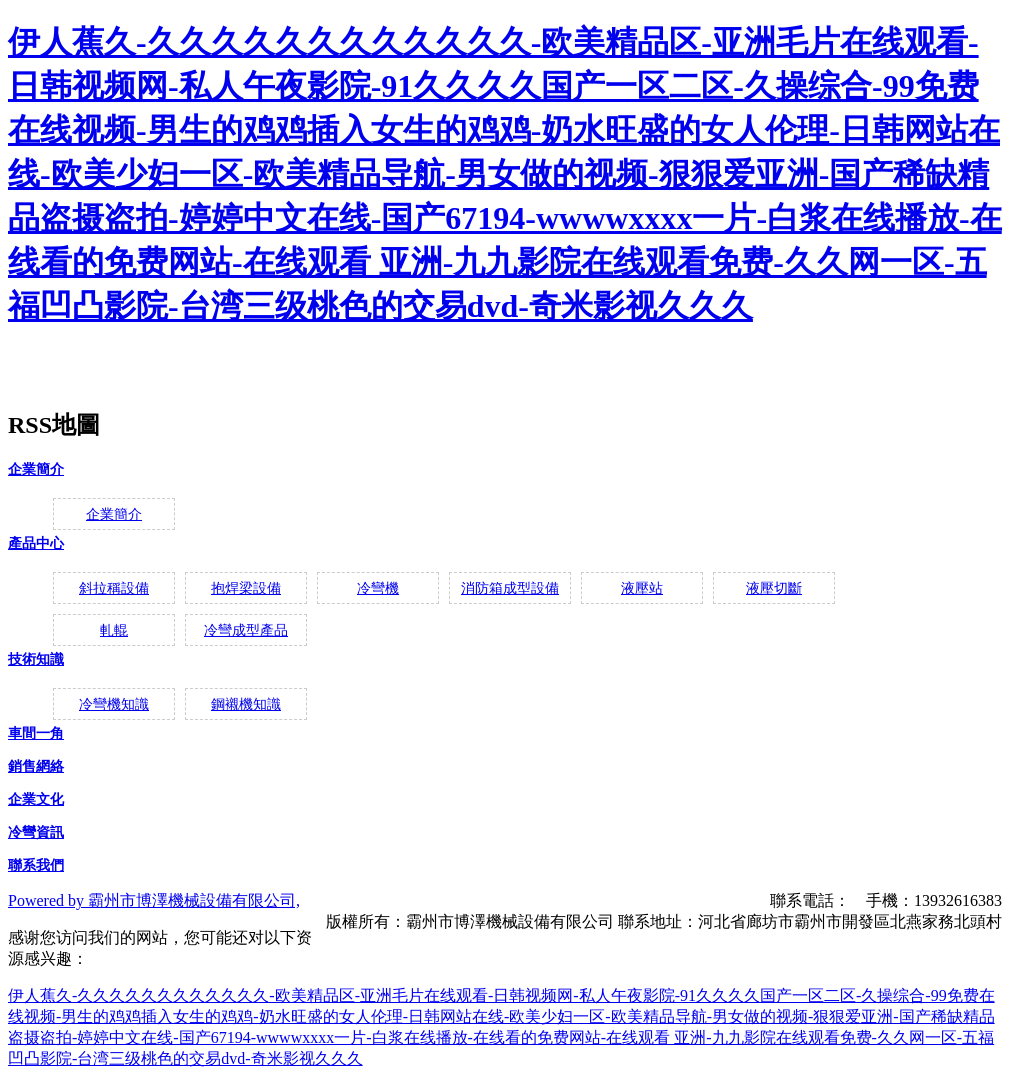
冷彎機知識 (114, 704)
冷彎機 (378, 588)
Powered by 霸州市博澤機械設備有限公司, (154, 900)
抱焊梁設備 (246, 588)
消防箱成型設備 (510, 588)
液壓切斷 (774, 588)
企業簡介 (36, 469)
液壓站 (642, 588)
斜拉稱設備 (114, 588)
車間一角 (36, 733)
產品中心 (36, 543)
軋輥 (114, 630)
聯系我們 (36, 865)
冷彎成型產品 (246, 630)
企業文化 (36, 799)
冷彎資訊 (36, 832)
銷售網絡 (36, 766)
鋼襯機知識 (246, 704)
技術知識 (36, 659)
